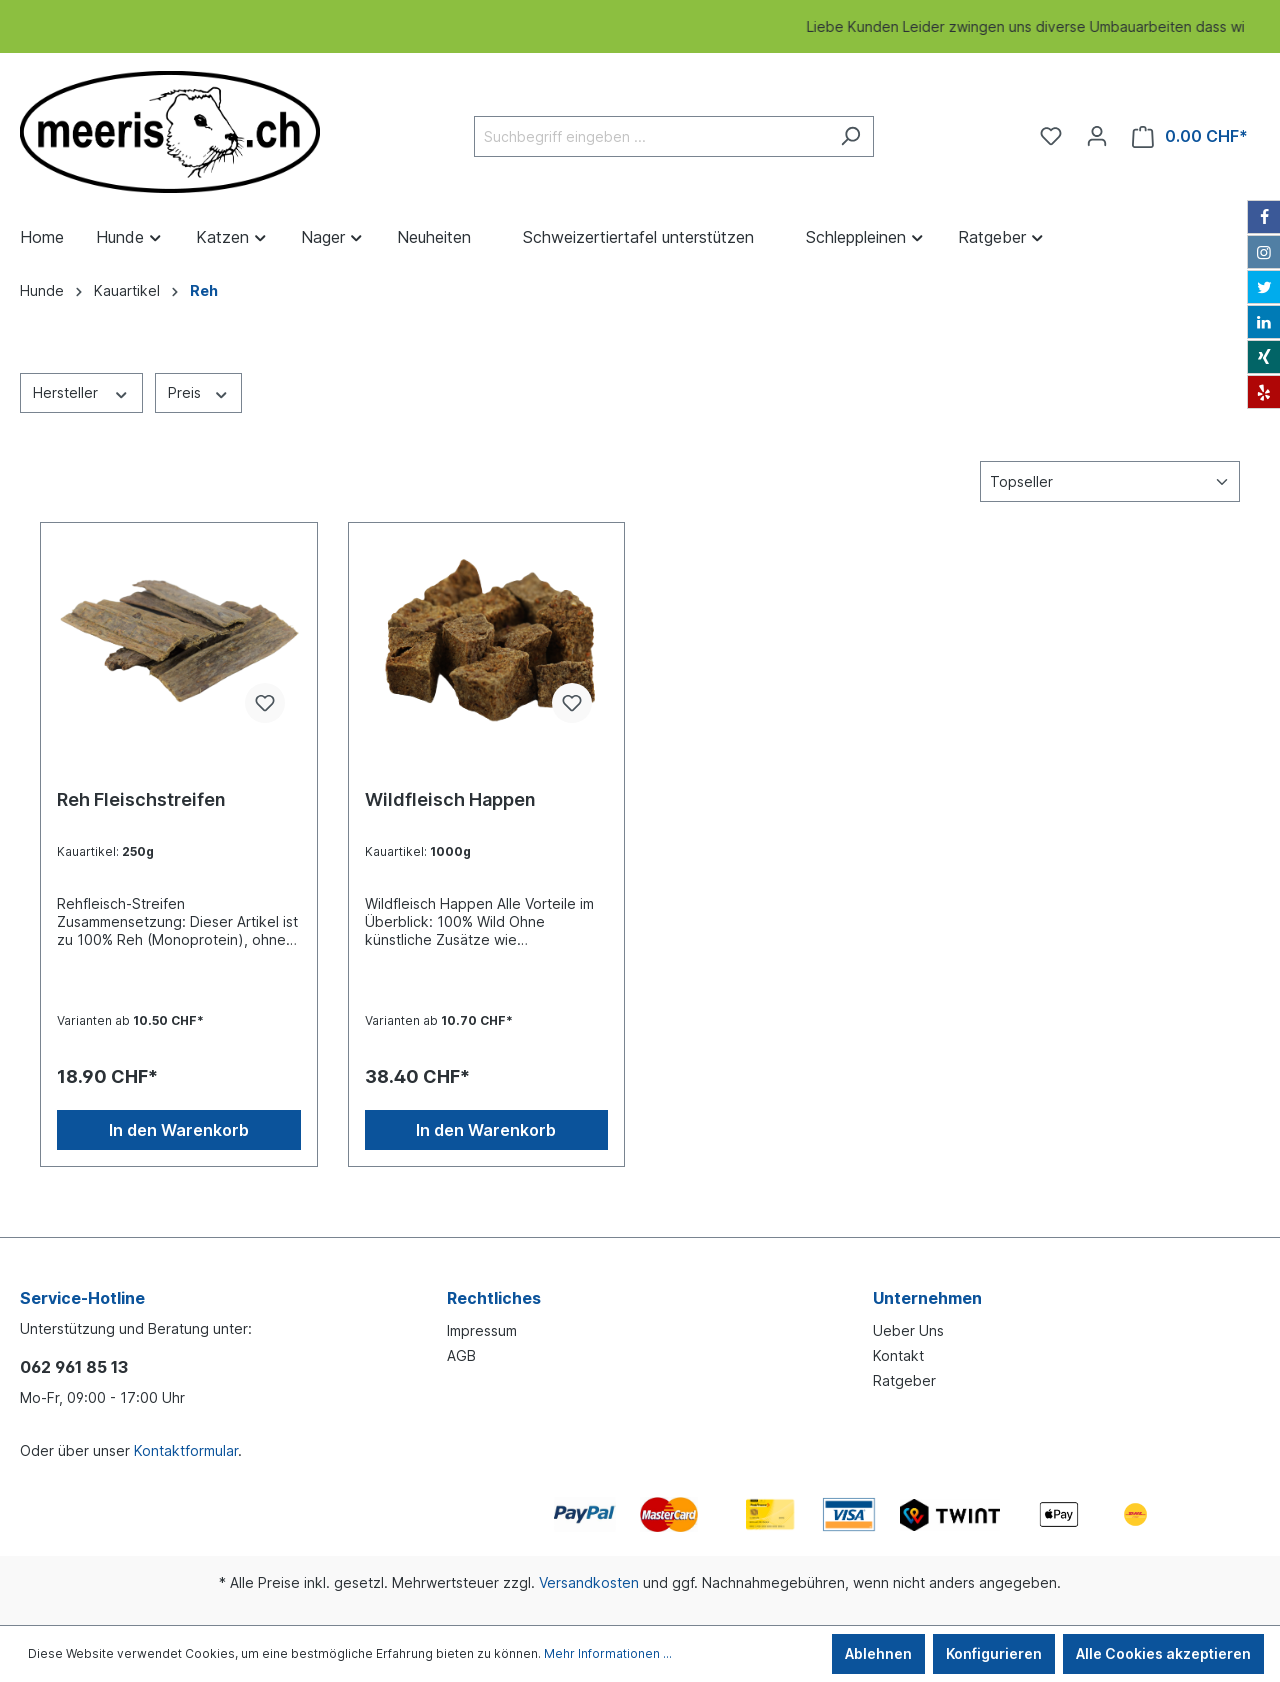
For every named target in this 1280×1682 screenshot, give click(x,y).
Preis (199, 392)
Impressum (482, 1330)
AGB (461, 1355)
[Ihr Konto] (1097, 136)
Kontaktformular (186, 1450)
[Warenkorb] (1190, 136)
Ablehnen (878, 1653)
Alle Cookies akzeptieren (1163, 1653)
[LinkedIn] (1264, 322)
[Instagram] (1264, 252)
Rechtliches (494, 1298)
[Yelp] (1264, 392)
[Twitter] (1264, 287)
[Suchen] (850, 136)
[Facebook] (1264, 217)
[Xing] (1264, 357)
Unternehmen (927, 1298)
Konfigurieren (994, 1653)
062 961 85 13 (74, 1367)
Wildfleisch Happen (450, 799)
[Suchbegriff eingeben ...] (651, 136)
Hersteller (81, 392)
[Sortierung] (1110, 481)
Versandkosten (589, 1582)
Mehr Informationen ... (608, 1653)
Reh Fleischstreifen (141, 799)
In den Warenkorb (179, 1130)
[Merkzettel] (1051, 136)
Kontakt (898, 1355)
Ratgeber (904, 1380)
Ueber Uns (908, 1330)
